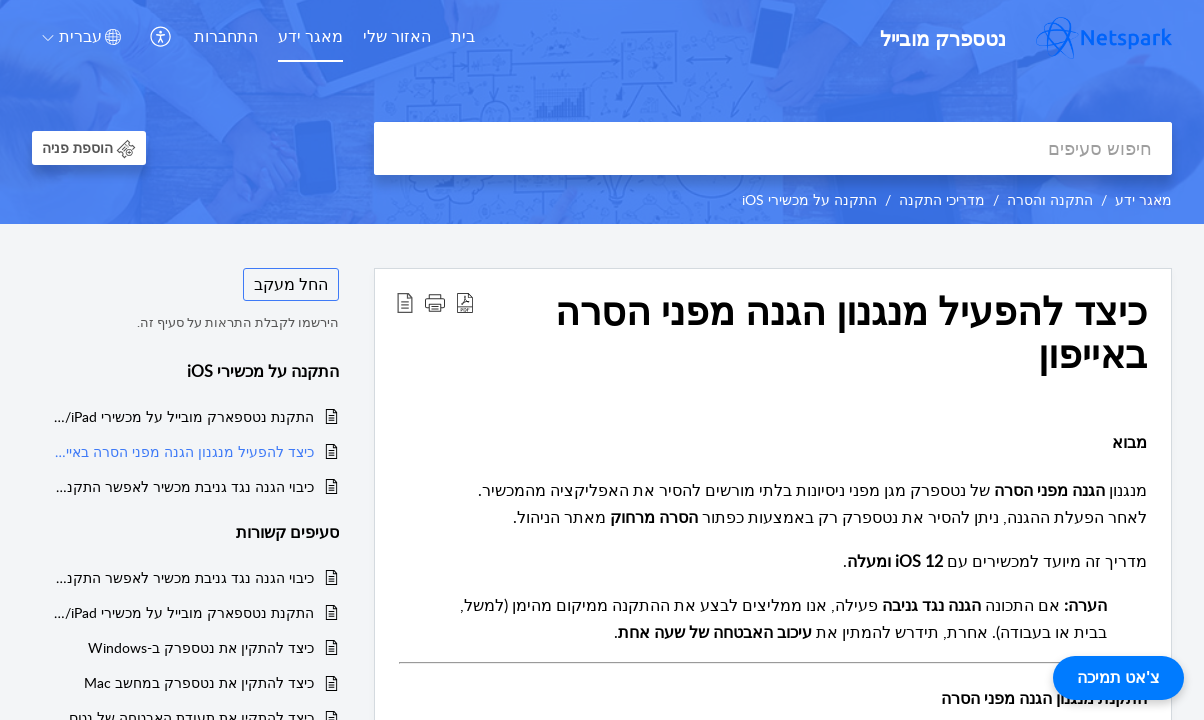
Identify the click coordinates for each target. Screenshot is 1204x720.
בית (463, 36)
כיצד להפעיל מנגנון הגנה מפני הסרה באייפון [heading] (851, 333)
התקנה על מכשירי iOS (809, 199)
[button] (158, 37)
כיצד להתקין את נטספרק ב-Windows (201, 647)
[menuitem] (463, 38)
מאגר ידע (310, 36)
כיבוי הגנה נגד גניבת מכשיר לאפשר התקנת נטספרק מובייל (183, 486)
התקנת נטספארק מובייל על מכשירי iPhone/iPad (183, 416)
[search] (773, 148)
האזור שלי (397, 36)
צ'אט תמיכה (1118, 677)
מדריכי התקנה (942, 199)
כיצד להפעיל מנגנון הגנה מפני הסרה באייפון (183, 451)
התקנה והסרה (1050, 199)
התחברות (226, 36)
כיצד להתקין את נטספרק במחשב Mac (199, 682)
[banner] (602, 112)
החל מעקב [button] (291, 284)
